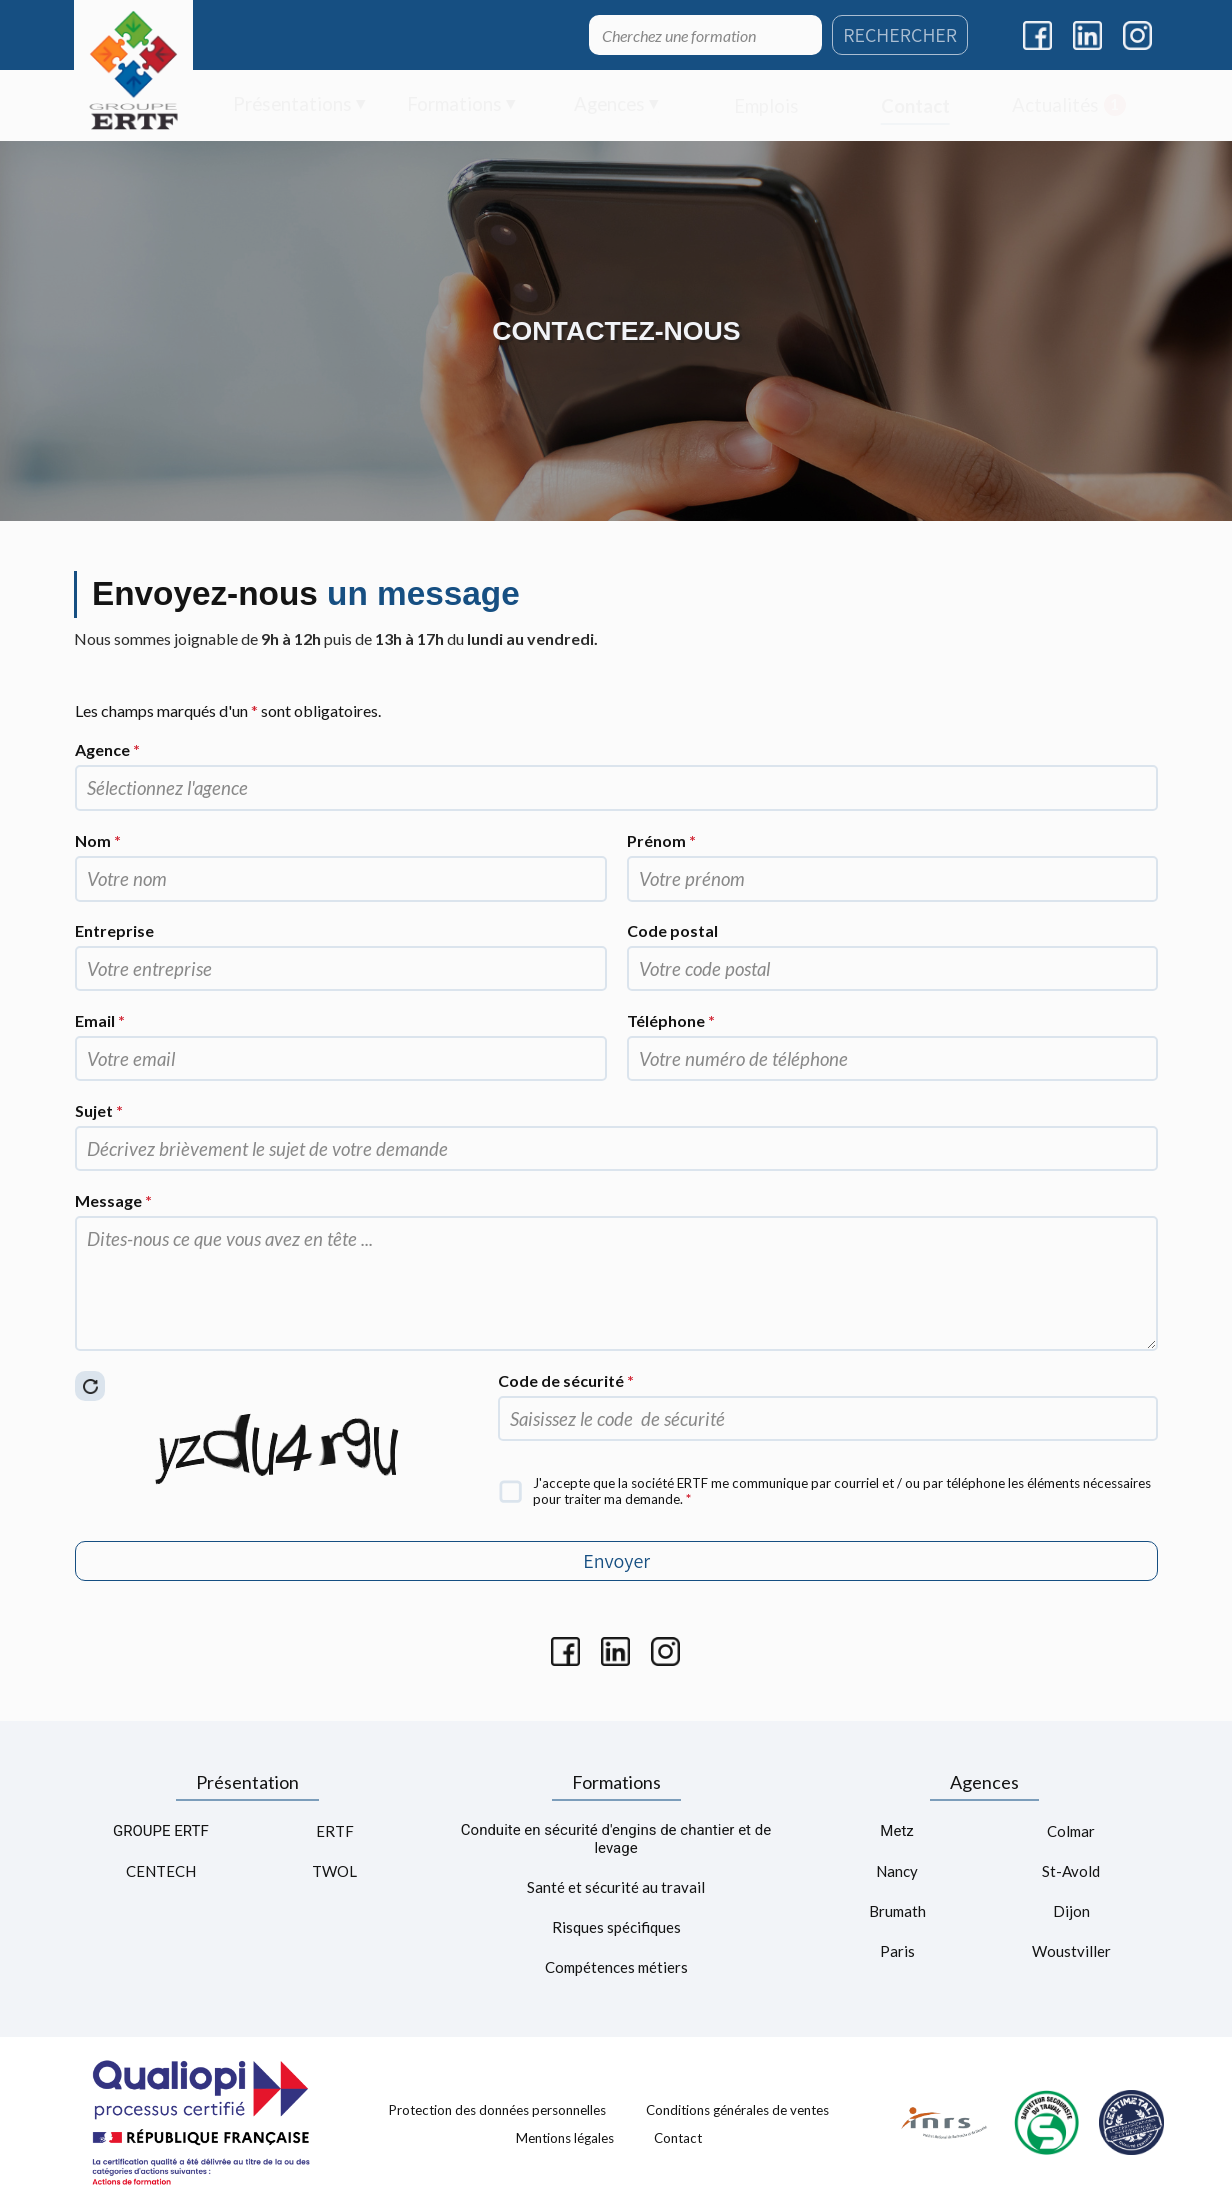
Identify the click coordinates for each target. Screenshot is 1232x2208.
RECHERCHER (900, 35)
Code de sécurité (566, 1380)
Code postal (672, 930)
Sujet (99, 1110)
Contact (678, 2137)
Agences (984, 1782)
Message (113, 1200)
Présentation (247, 1782)
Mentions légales (565, 2137)
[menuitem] (299, 105)
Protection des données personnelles (497, 2110)
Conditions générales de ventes (737, 2110)
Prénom (661, 840)
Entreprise (114, 930)
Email (100, 1020)
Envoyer (616, 1561)
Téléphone (671, 1020)
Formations (616, 1782)
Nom (98, 840)
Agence (107, 749)
